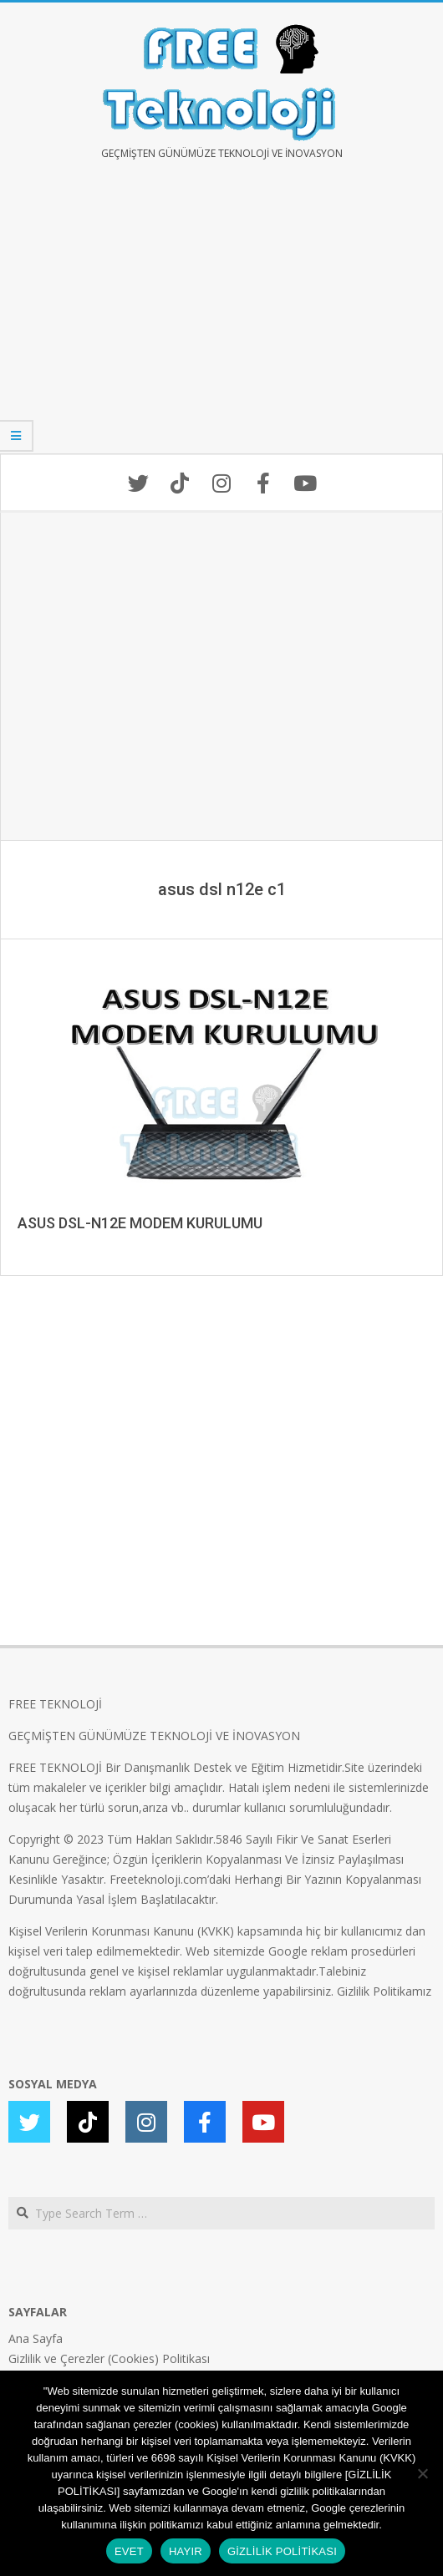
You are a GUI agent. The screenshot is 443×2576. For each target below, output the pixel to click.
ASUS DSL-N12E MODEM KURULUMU (140, 1223)
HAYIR (185, 2551)
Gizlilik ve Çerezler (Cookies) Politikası (109, 2358)
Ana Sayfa (35, 2338)
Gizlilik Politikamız (384, 1991)
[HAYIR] (422, 2473)
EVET (129, 2551)
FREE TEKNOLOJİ (55, 1704)
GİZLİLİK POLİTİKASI (282, 2551)
